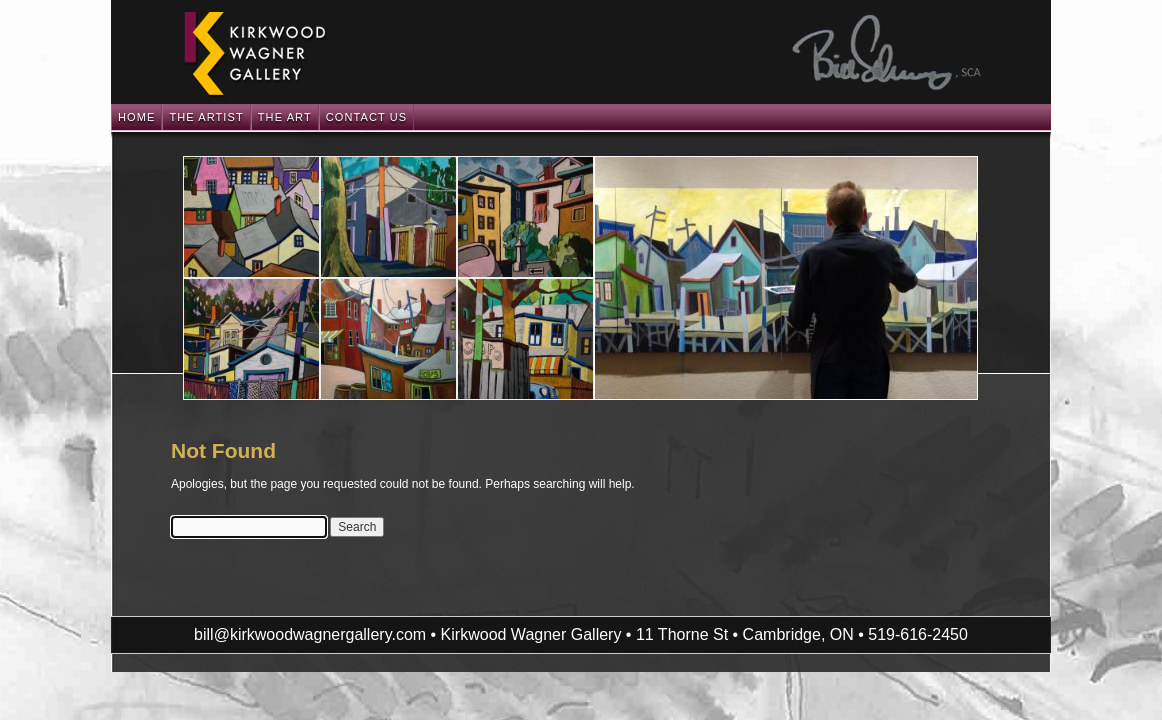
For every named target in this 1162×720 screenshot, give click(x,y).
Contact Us (367, 117)
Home (136, 117)
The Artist (206, 117)
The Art (285, 117)
